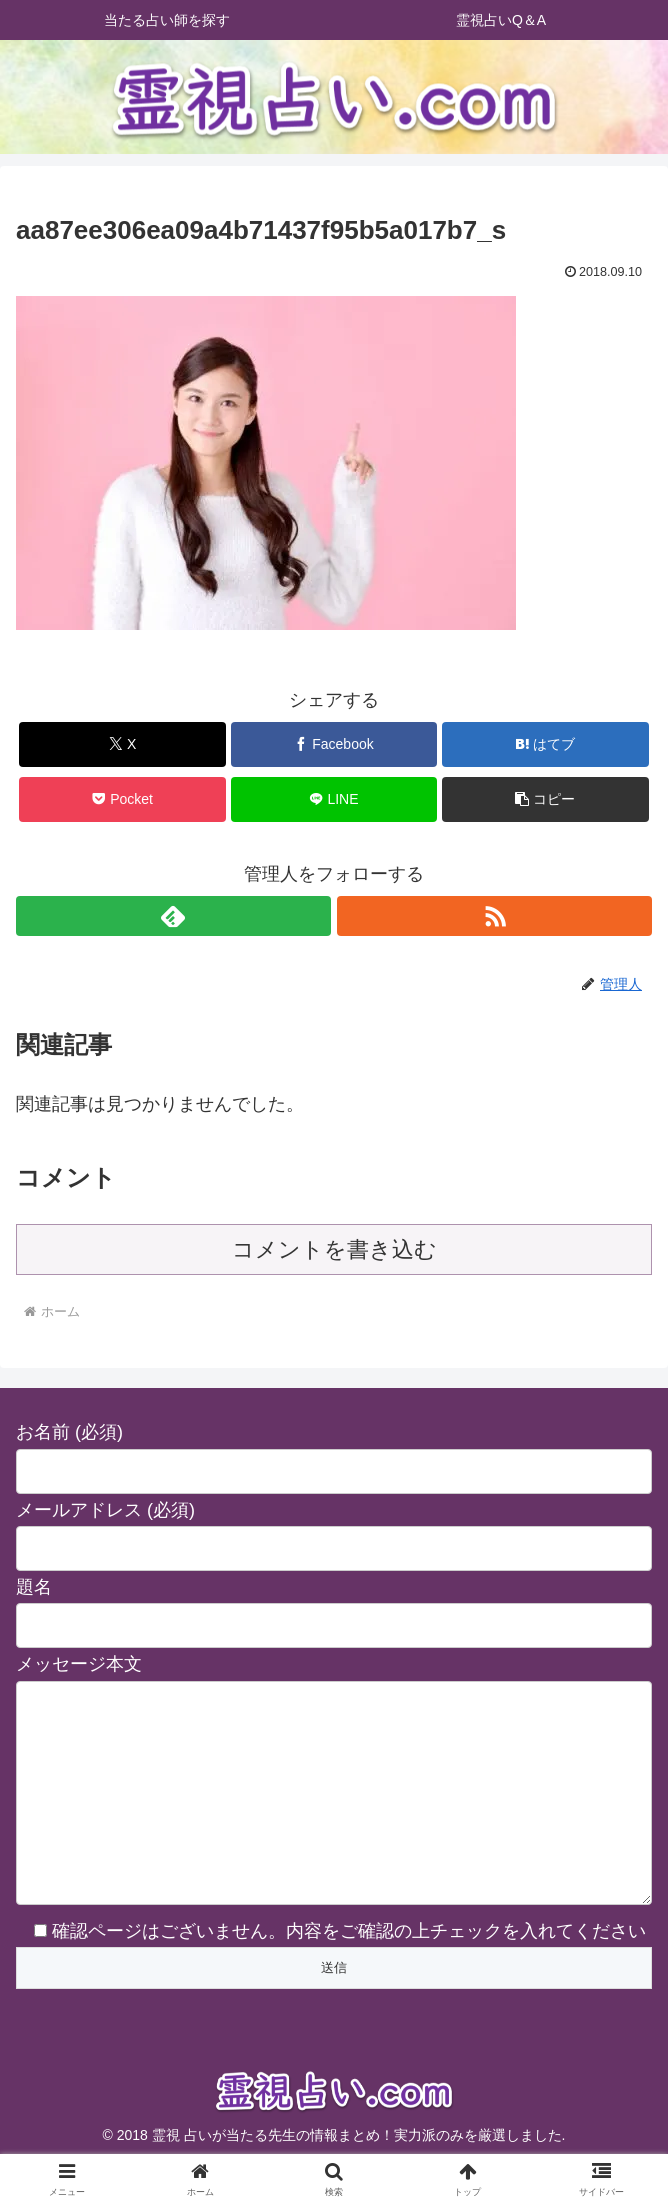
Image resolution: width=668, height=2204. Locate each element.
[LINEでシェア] (334, 799)
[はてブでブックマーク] (545, 744)
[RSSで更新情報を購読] (494, 916)
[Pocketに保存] (122, 799)
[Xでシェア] (122, 744)
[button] (545, 799)
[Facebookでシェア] (334, 744)
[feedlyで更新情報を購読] (173, 916)
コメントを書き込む (334, 1249)
